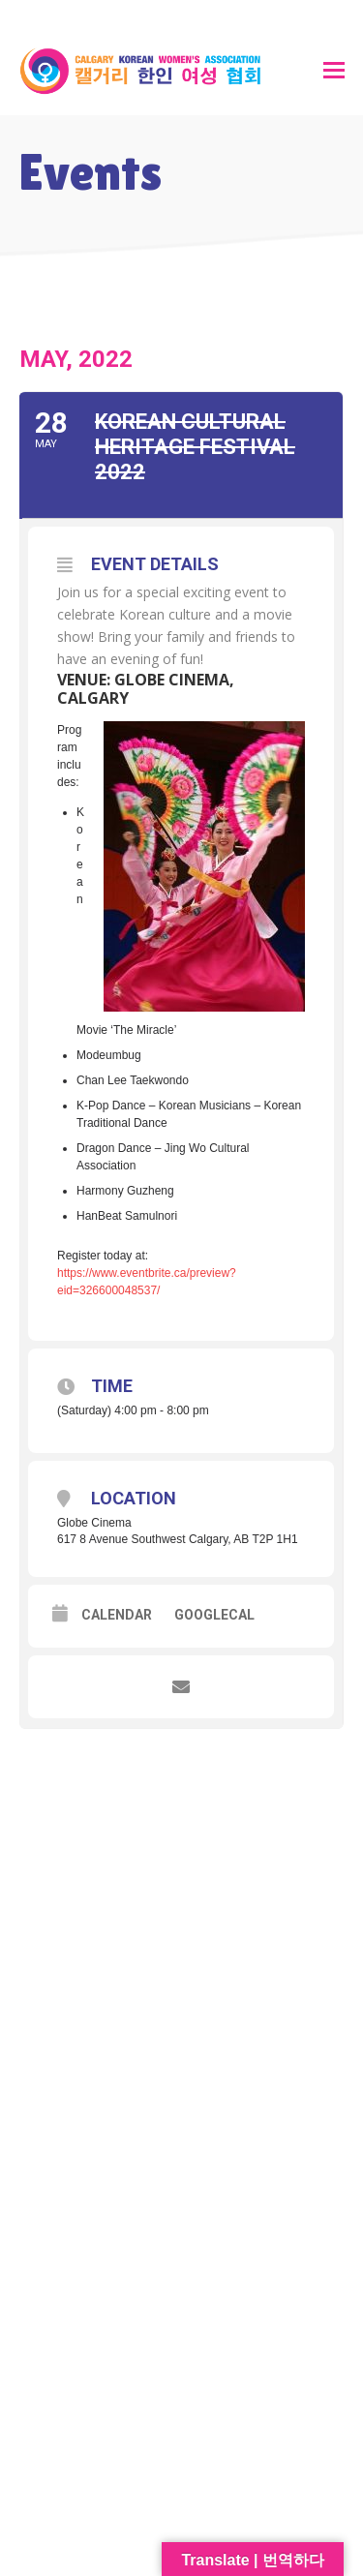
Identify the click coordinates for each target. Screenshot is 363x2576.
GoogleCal (214, 1614)
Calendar (116, 1614)
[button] (334, 70)
